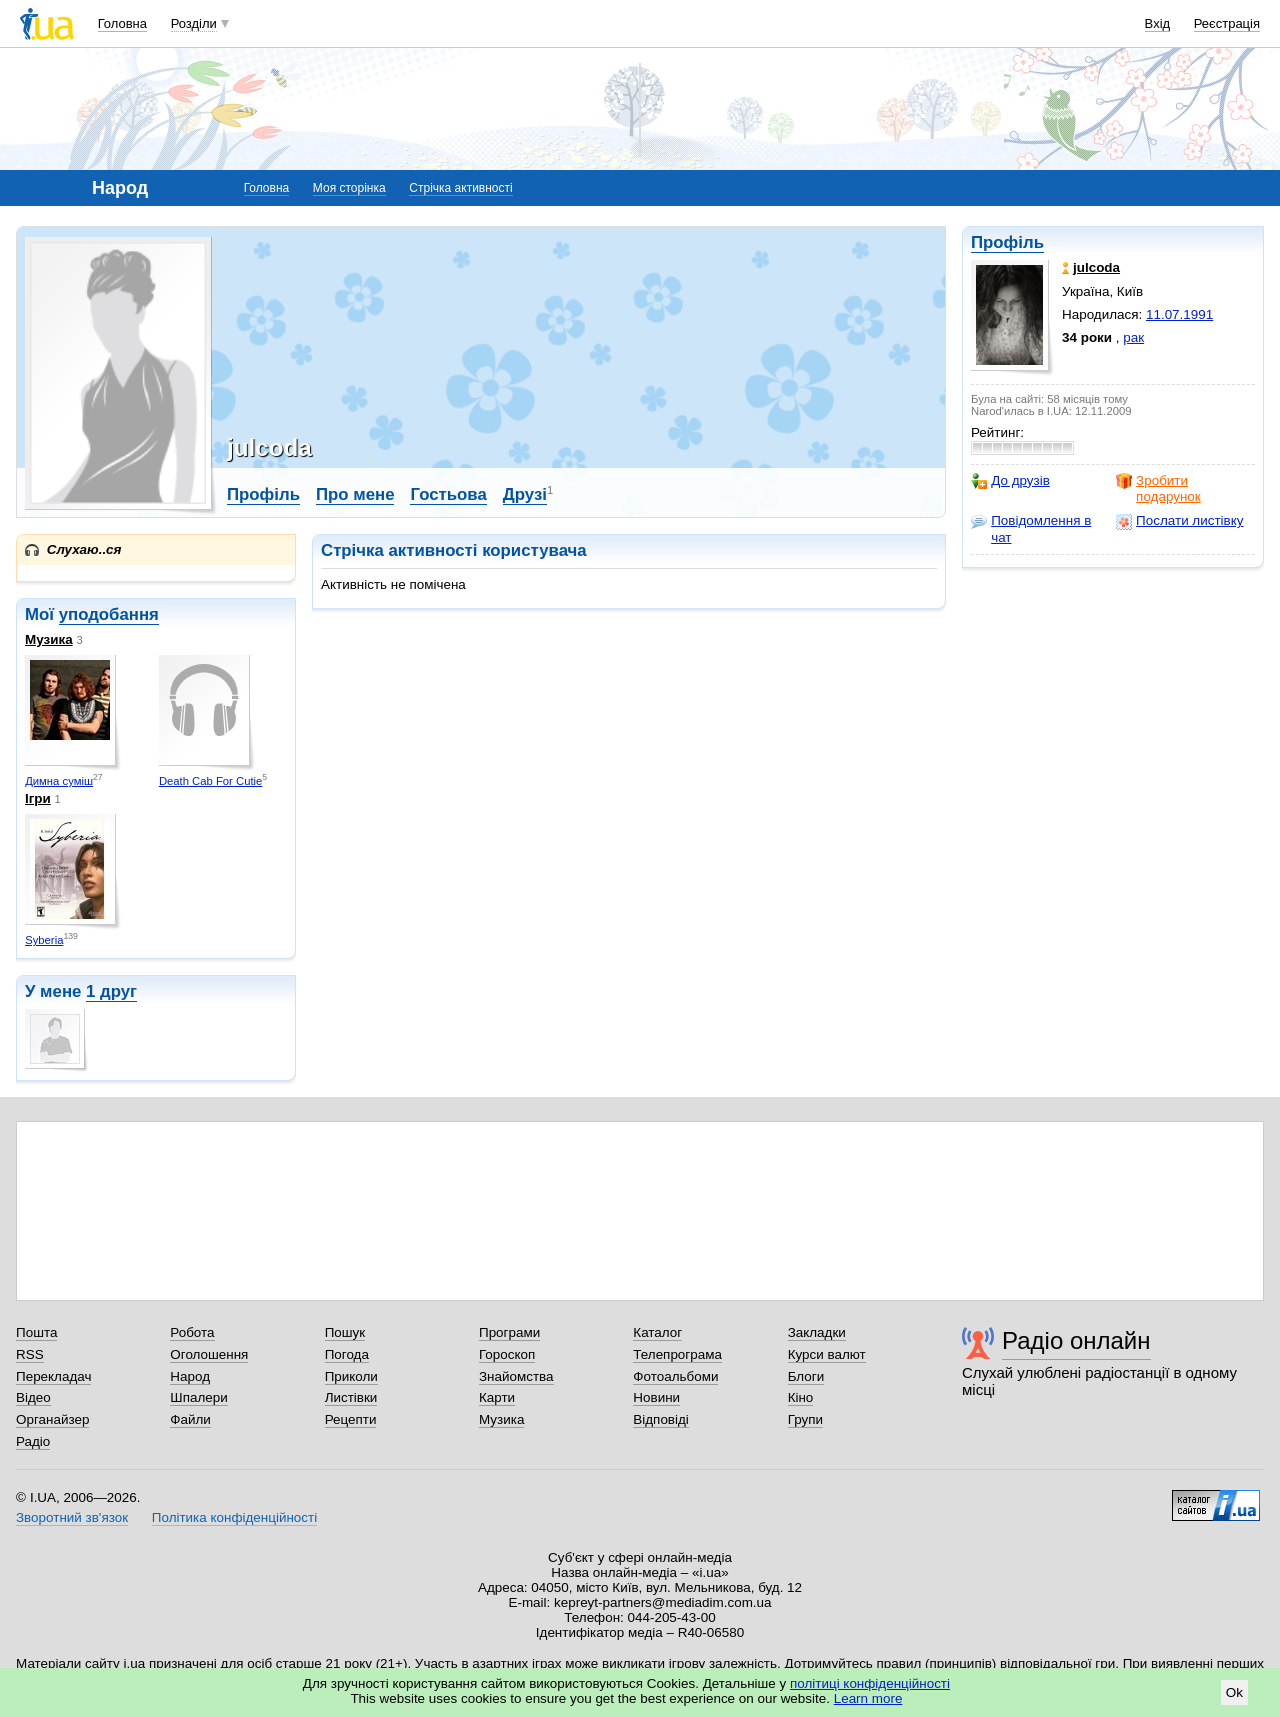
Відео (33, 1397)
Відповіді (661, 1419)
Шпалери (198, 1397)
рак (1133, 337)
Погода (347, 1354)
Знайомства (516, 1376)
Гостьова (448, 494)
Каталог (657, 1332)
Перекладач (53, 1376)
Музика (49, 639)
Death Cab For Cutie (210, 781)
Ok (1234, 1692)
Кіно (801, 1397)
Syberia (44, 940)
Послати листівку (1179, 521)
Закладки (817, 1332)
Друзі (525, 494)
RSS (30, 1354)
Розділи (194, 23)
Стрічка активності (460, 188)
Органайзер (52, 1419)
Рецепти (351, 1419)
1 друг (111, 991)
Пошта (36, 1332)
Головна (122, 23)
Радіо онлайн (1076, 1340)
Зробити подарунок (1158, 488)
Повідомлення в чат (1031, 528)
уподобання (109, 614)
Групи (805, 1419)
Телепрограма (677, 1354)
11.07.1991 (1179, 314)
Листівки (351, 1397)
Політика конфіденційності (234, 1517)
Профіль (1007, 242)
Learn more (868, 1698)
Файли (190, 1419)
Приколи (351, 1376)
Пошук (345, 1332)
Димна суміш (59, 781)
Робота (192, 1332)
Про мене (355, 494)
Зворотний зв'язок (72, 1517)
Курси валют (827, 1354)
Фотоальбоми (675, 1376)
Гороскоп (507, 1354)
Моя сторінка (349, 188)
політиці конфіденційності (870, 1683)
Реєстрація (1227, 23)
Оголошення (209, 1354)
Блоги (806, 1376)
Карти (497, 1397)
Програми (509, 1332)
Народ (190, 1376)
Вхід (1158, 23)
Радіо (33, 1441)
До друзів (1010, 481)
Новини (656, 1397)
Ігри (38, 798)
